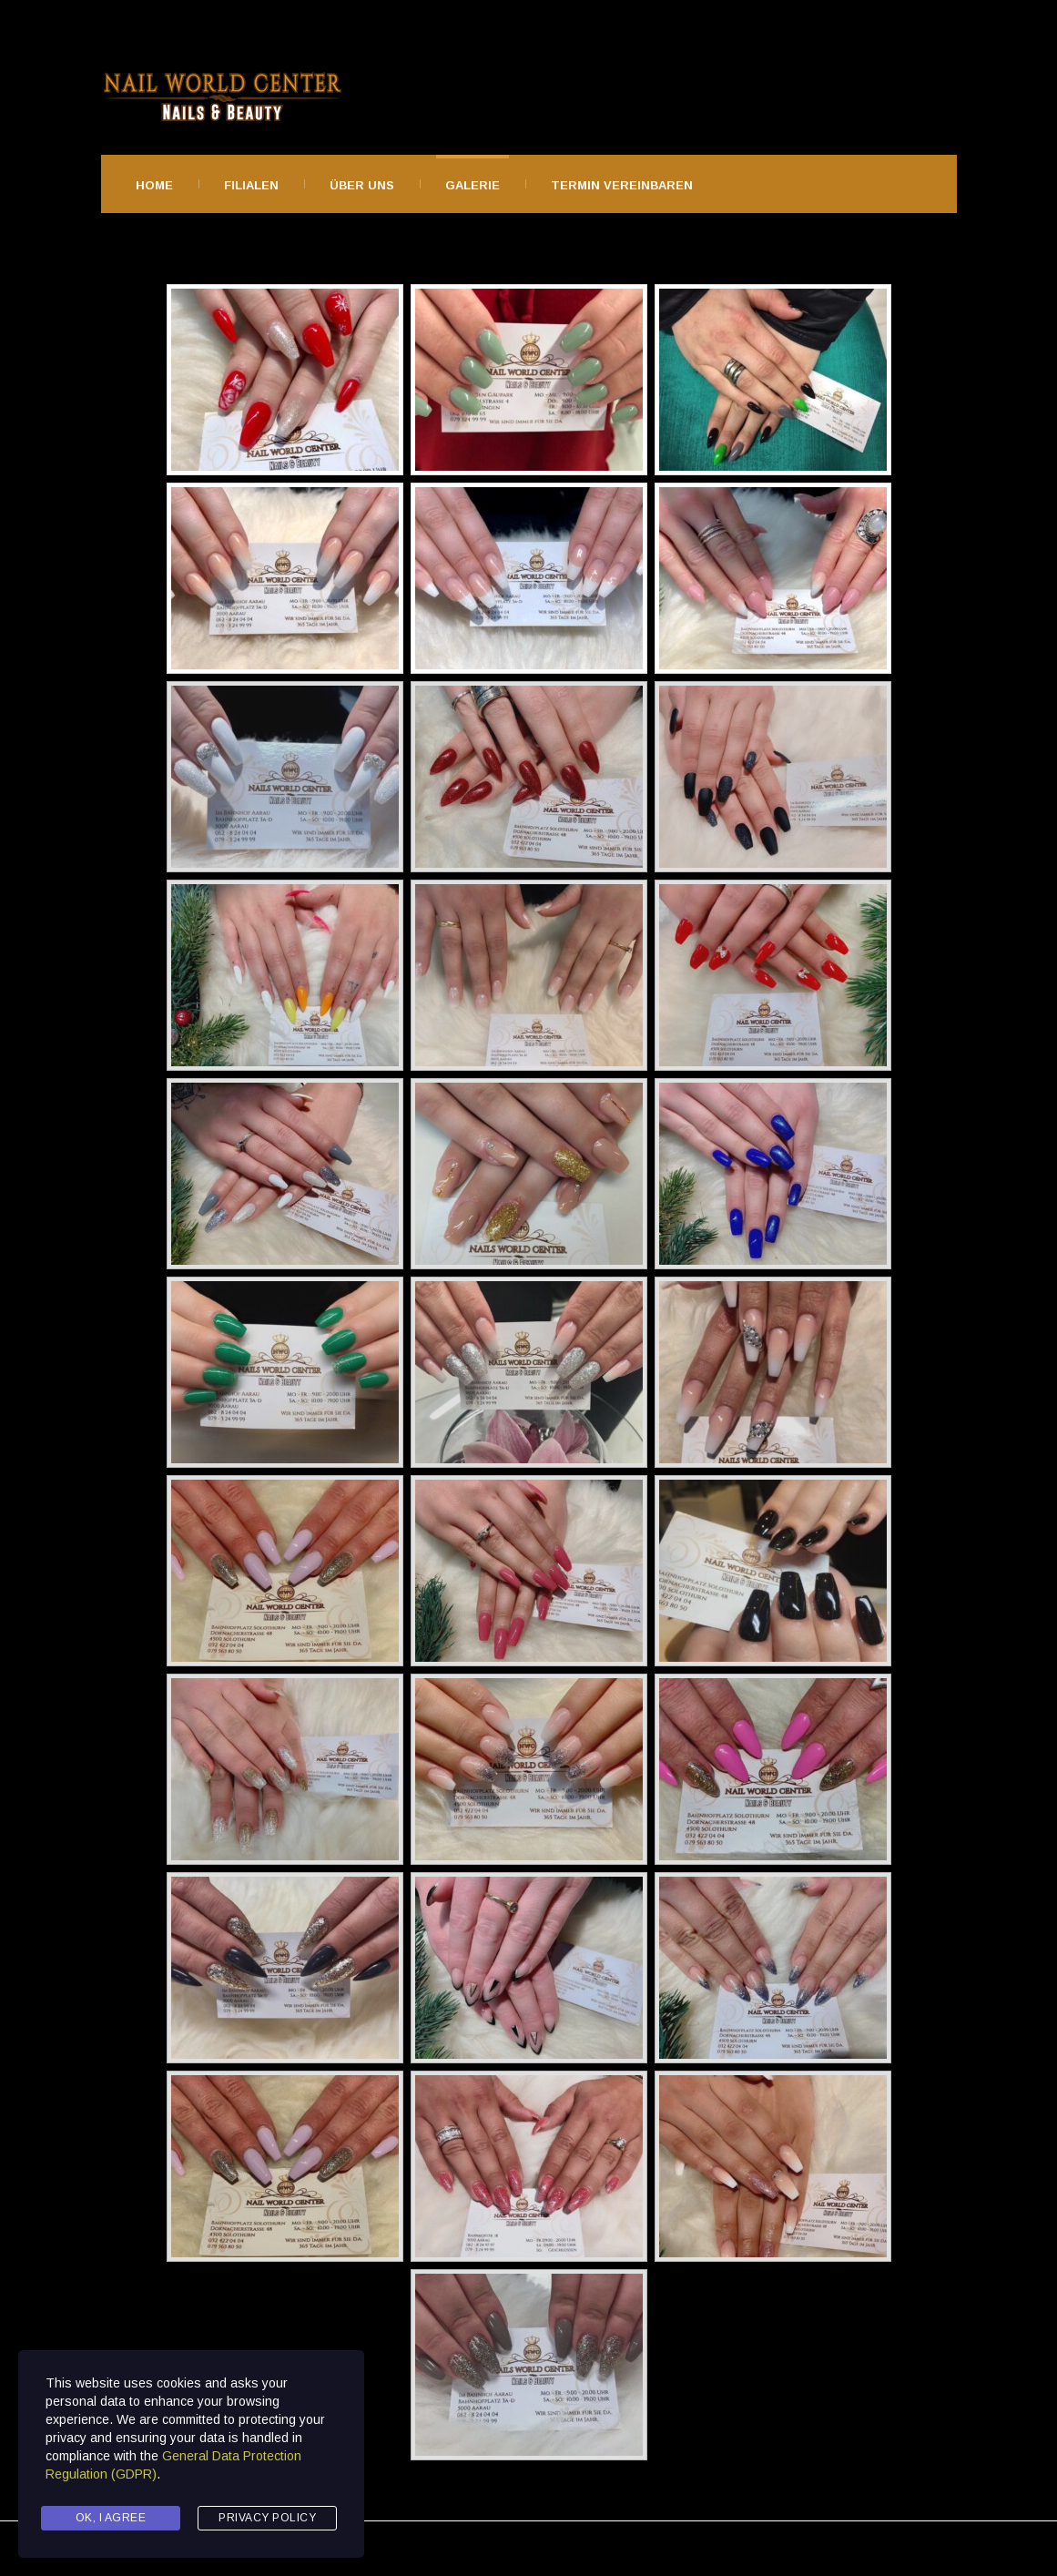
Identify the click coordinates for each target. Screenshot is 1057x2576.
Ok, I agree (111, 2517)
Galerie (472, 185)
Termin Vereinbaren (622, 185)
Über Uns (362, 185)
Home (154, 185)
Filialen (251, 185)
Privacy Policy (267, 2517)
